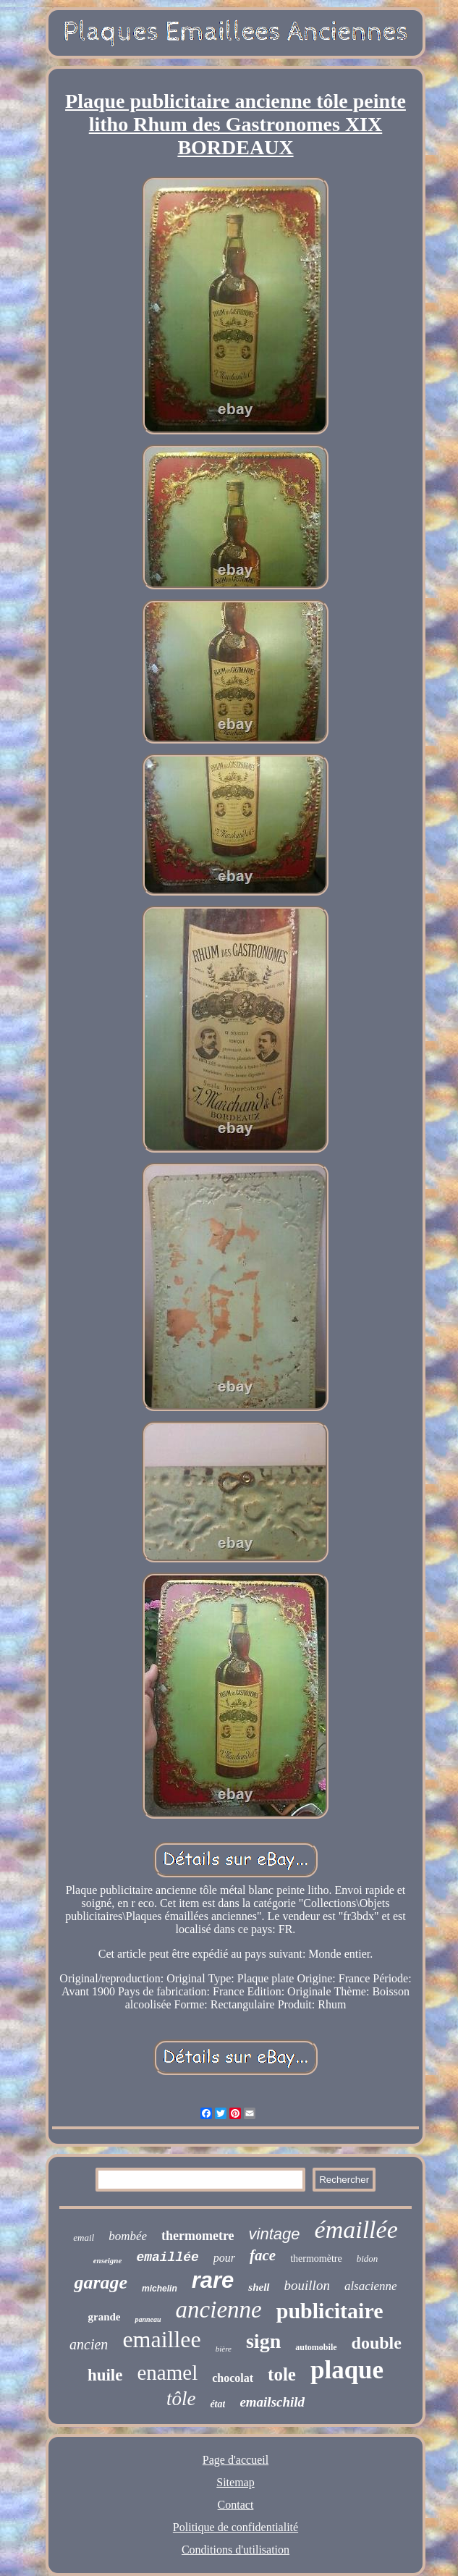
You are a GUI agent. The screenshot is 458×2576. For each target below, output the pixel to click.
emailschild (272, 2401)
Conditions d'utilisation (235, 2549)
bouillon (307, 2285)
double (377, 2342)
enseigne (107, 2260)
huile (105, 2375)
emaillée (167, 2257)
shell (258, 2287)
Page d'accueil (235, 2460)
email (83, 2237)
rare (213, 2280)
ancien (88, 2344)
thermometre (197, 2235)
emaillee (161, 2339)
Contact (236, 2505)
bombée (128, 2236)
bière (224, 2348)
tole (282, 2374)
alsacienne (370, 2286)
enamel (167, 2372)
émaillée (356, 2229)
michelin (159, 2289)
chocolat (232, 2378)
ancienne (219, 2310)
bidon (367, 2258)
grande (104, 2317)
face (263, 2255)
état (217, 2404)
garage (100, 2282)
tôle (181, 2398)
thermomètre (316, 2258)
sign (263, 2341)
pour (224, 2258)
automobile (315, 2347)
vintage (274, 2234)
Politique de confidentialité (235, 2527)
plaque (346, 2370)
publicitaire (329, 2311)
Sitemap (235, 2482)
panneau (148, 2319)
